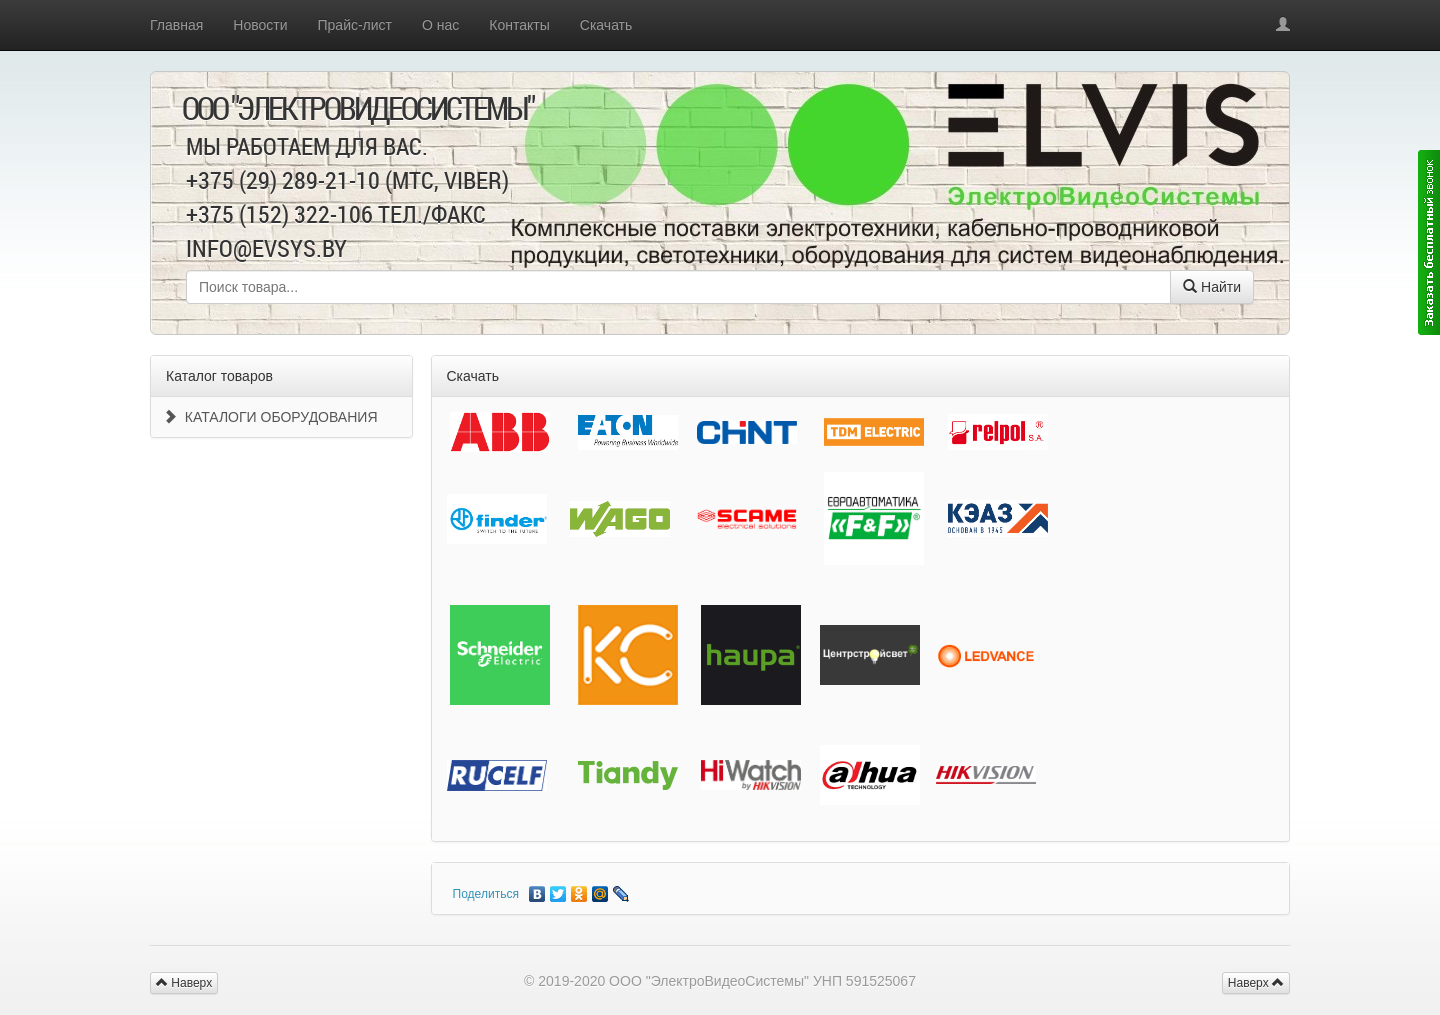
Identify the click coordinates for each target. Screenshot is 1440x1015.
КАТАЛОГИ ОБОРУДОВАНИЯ (270, 417)
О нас (440, 25)
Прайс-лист (355, 25)
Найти (1212, 287)
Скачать (606, 25)
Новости (260, 25)
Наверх (1256, 983)
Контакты (519, 25)
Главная (176, 25)
